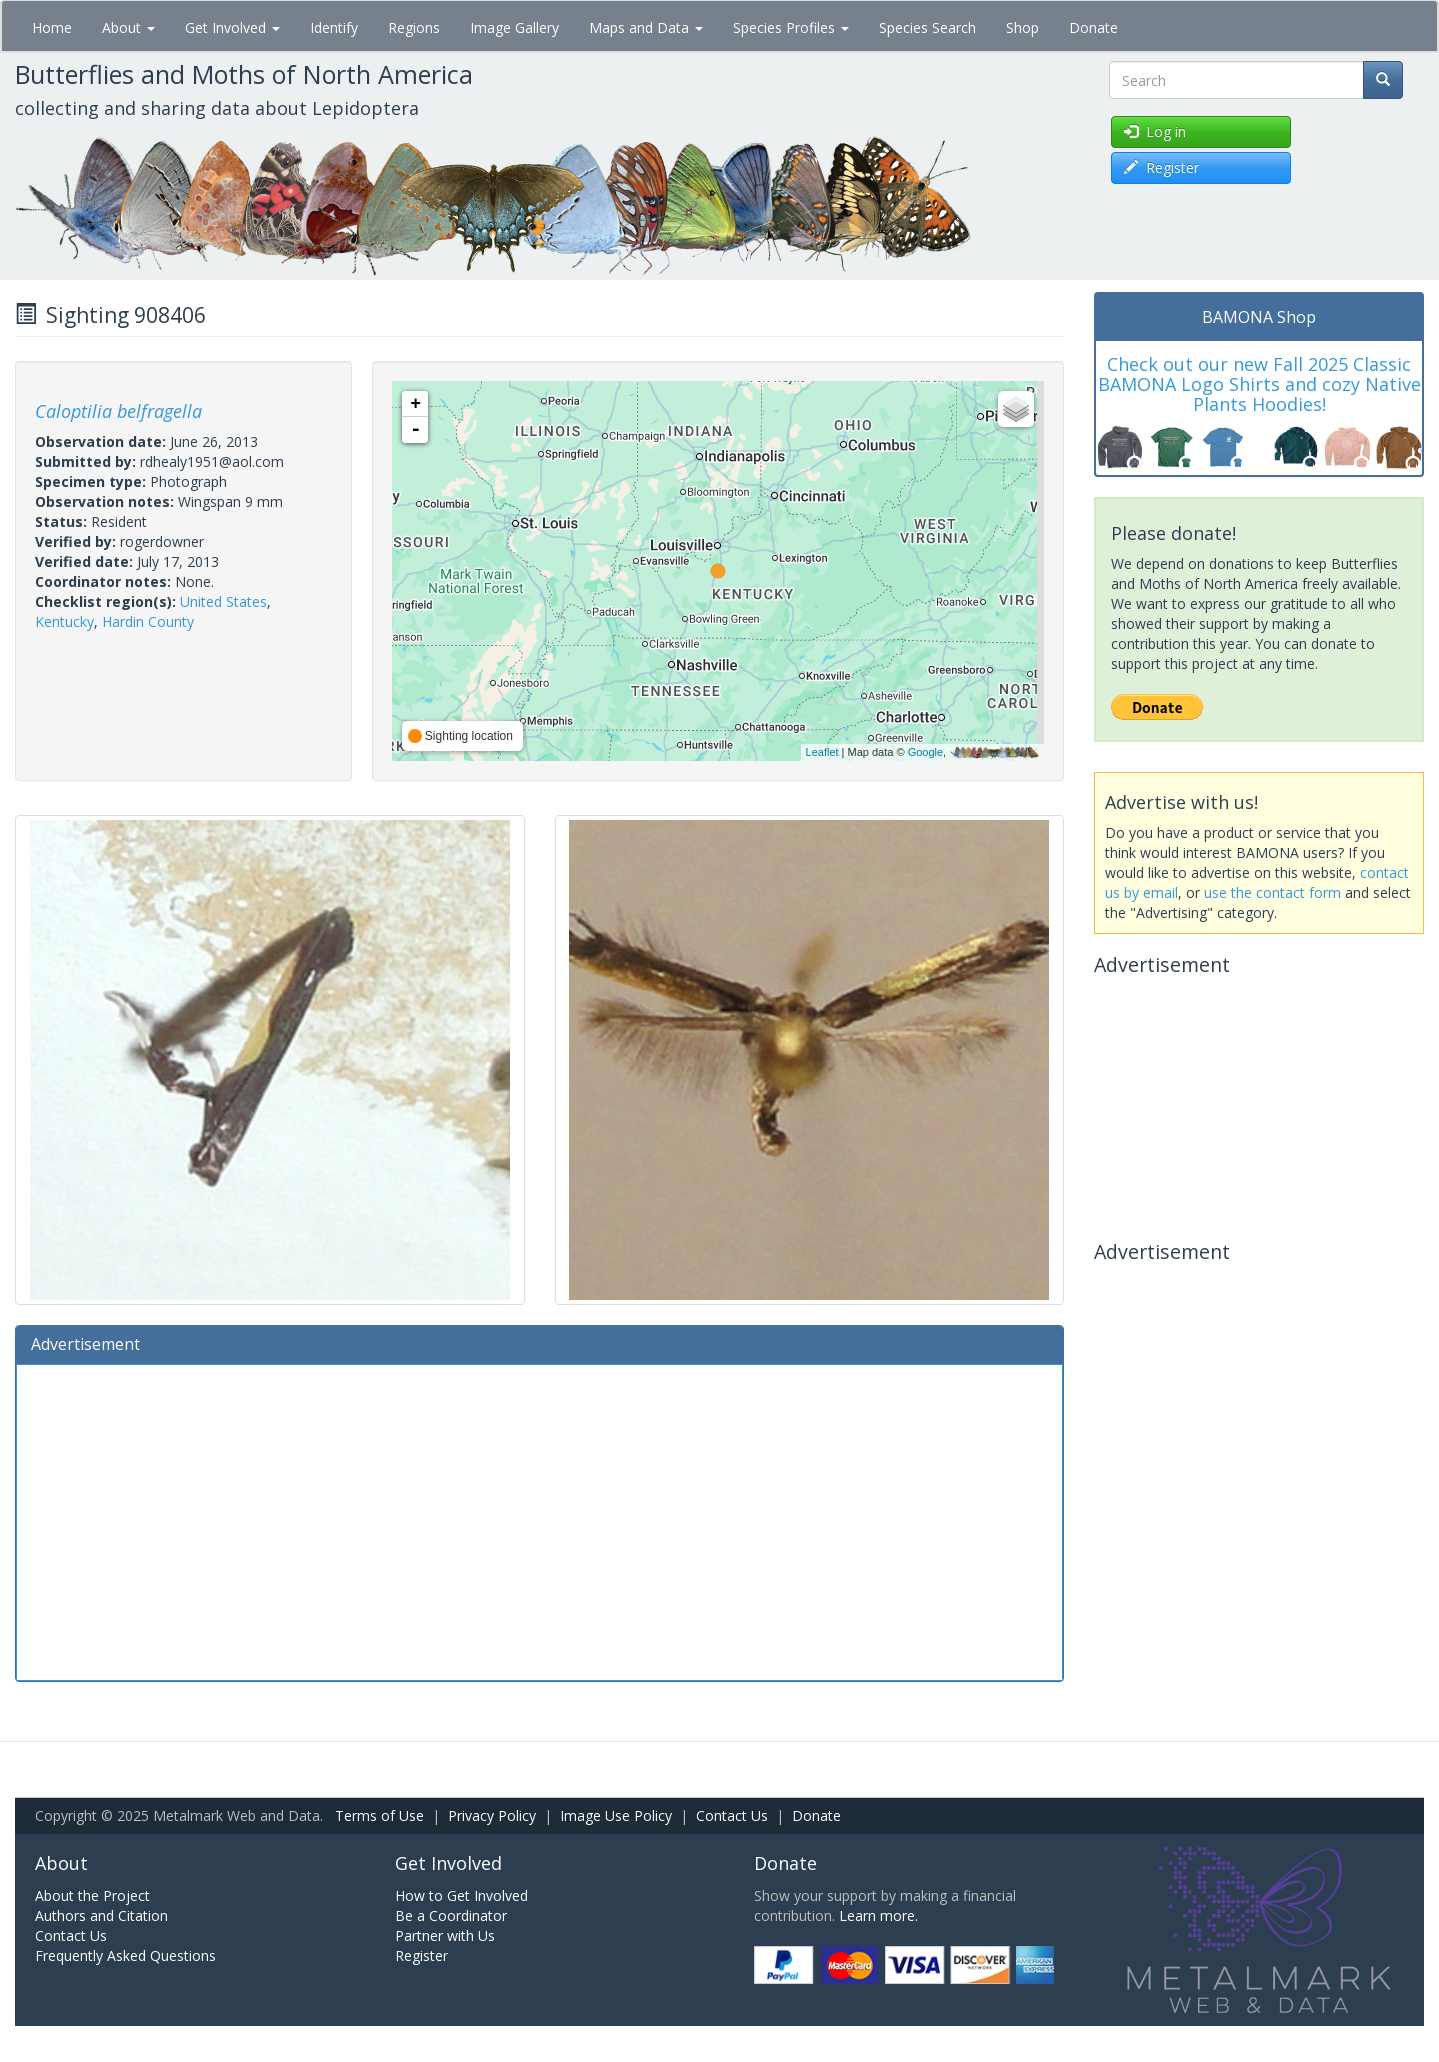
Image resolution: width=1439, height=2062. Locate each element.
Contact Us (732, 1815)
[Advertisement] (539, 1520)
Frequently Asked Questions (125, 1955)
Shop (1022, 27)
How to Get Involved (461, 1895)
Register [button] (1161, 167)
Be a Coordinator (451, 1915)
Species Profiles (791, 27)
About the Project (92, 1895)
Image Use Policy (616, 1815)
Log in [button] (1155, 131)
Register (421, 1955)
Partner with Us (445, 1935)
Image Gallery (514, 27)
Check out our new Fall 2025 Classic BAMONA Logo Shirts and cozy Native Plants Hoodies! (1259, 384)
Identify (334, 27)
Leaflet (822, 752)
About (128, 27)
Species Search (927, 27)
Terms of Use (379, 1815)
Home (52, 27)
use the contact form (1272, 892)
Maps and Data (646, 27)
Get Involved (232, 27)
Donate (1093, 27)
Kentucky (64, 621)
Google (925, 752)
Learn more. (878, 1915)
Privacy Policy (492, 1815)
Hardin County (148, 621)
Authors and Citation (101, 1915)
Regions (414, 27)
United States (223, 601)
